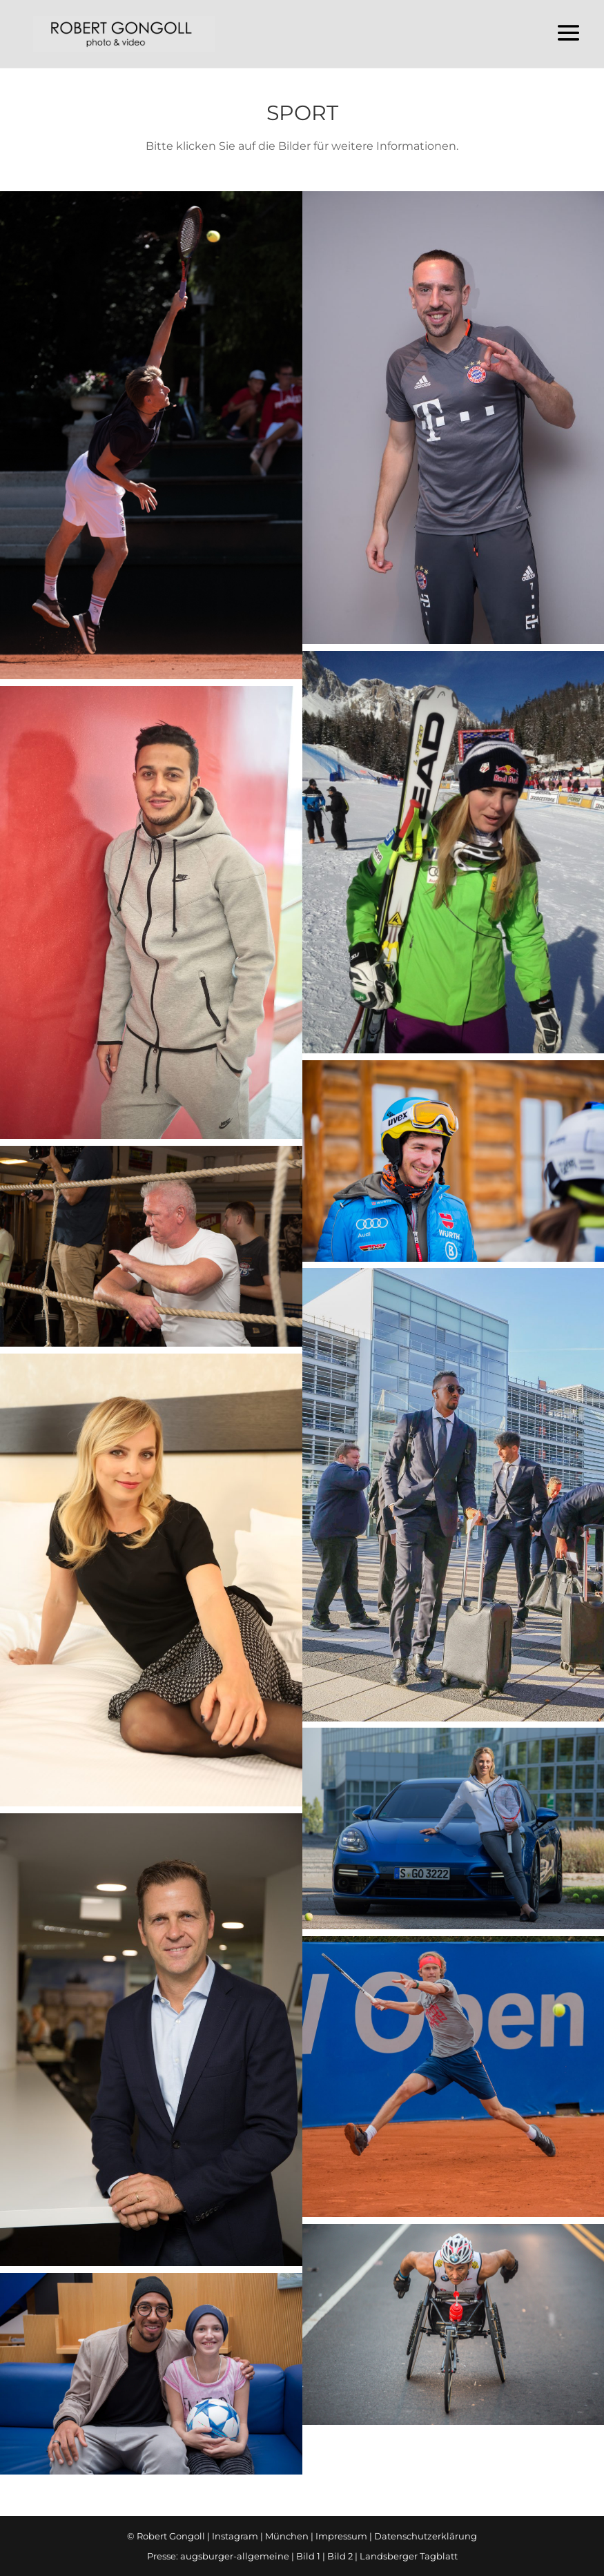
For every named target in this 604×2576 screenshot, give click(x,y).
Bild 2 (340, 2556)
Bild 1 (308, 2556)
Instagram (235, 2535)
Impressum (341, 2535)
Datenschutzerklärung (425, 2535)
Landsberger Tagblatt (409, 2556)
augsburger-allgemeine (234, 2556)
